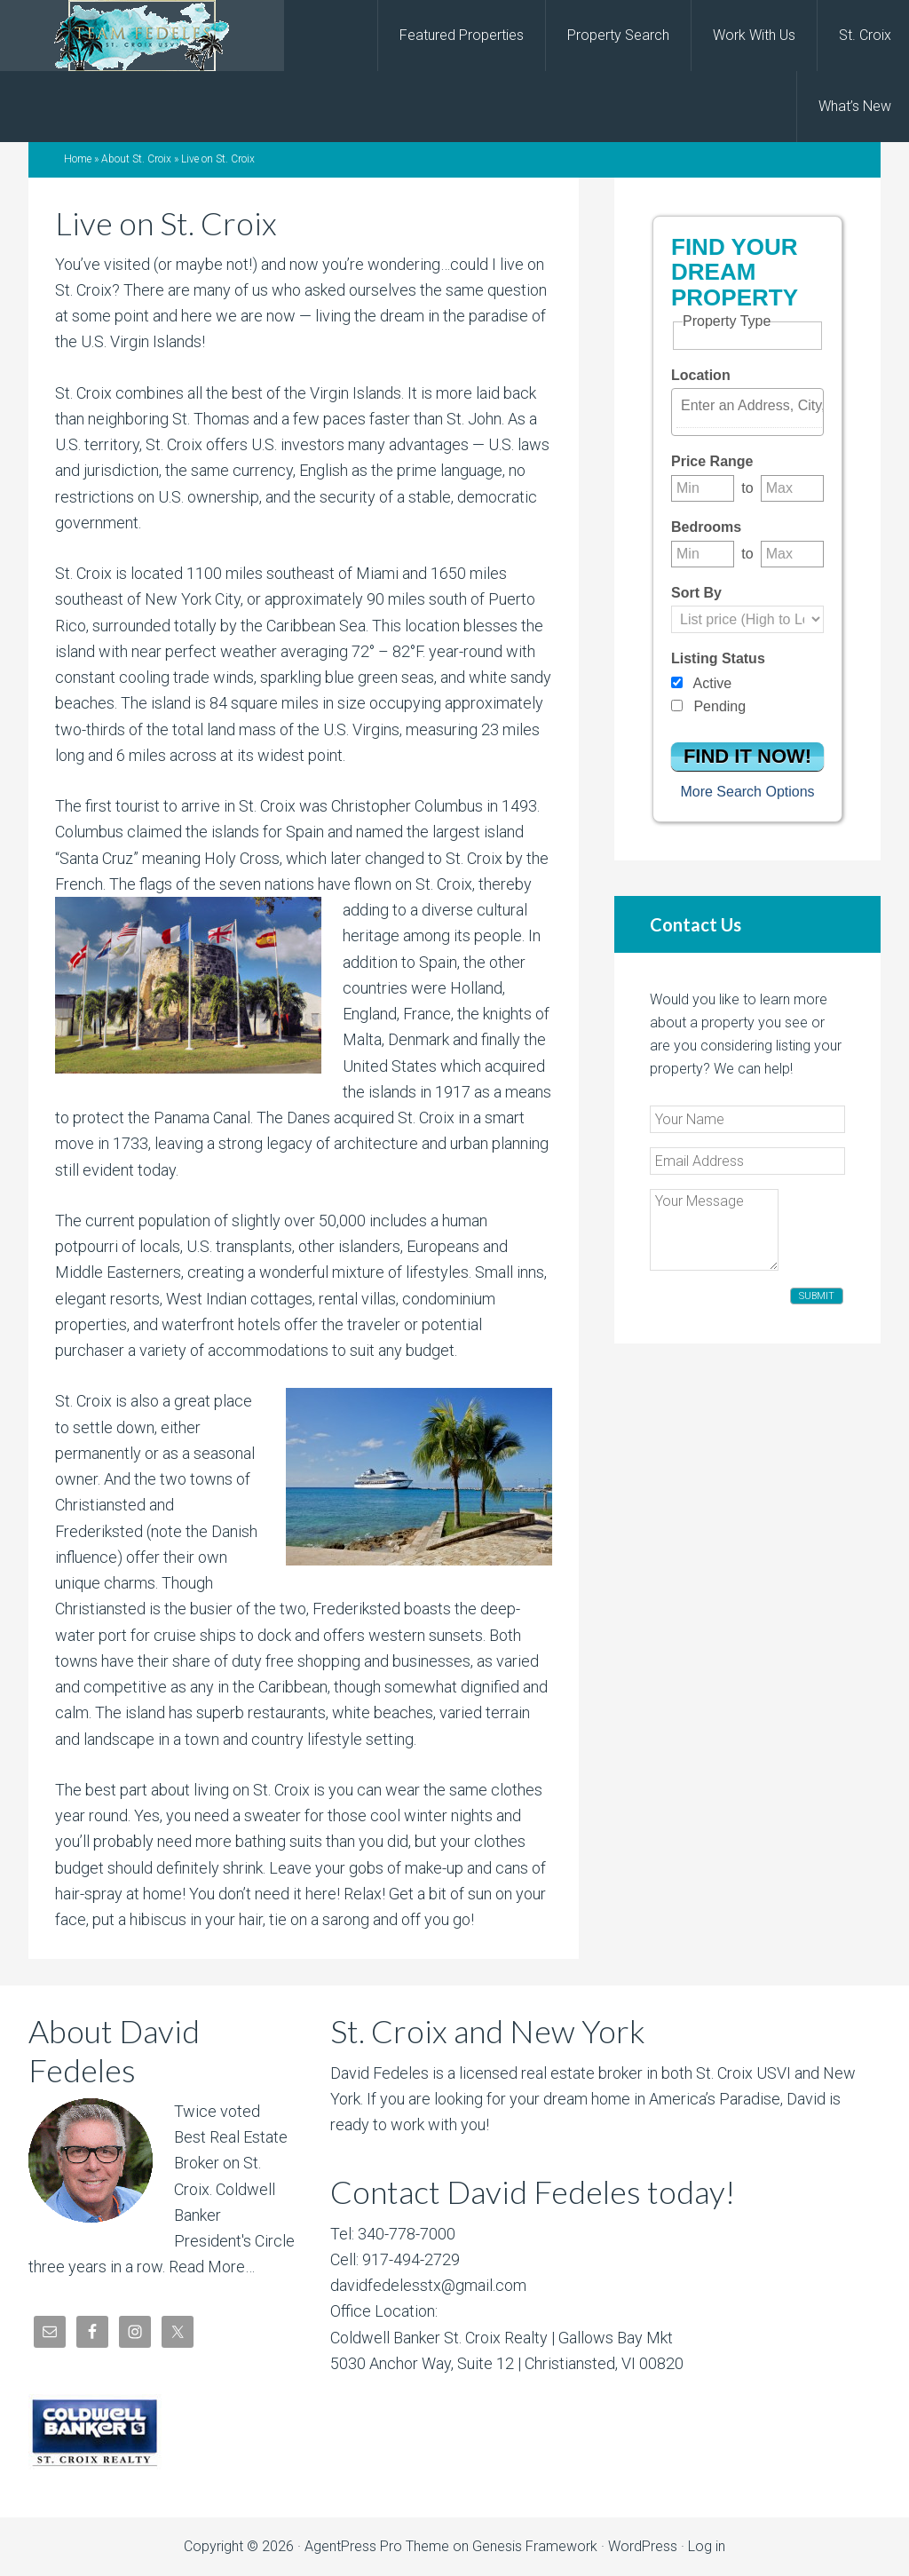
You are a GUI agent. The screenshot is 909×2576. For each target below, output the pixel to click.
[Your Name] (747, 1119)
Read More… (212, 2266)
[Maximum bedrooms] (792, 554)
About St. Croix (136, 159)
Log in (706, 2546)
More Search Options (747, 791)
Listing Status (718, 658)
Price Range (712, 461)
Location (701, 375)
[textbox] (751, 405)
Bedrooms (706, 527)
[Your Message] (714, 1230)
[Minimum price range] (702, 488)
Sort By (696, 592)
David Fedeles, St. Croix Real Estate (142, 35)
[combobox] (747, 412)
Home (77, 159)
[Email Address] (747, 1161)
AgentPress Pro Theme (376, 2546)
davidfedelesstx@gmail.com (428, 2285)
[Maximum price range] (792, 488)
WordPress (642, 2546)
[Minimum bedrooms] (702, 554)
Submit (816, 1296)
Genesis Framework (534, 2546)
